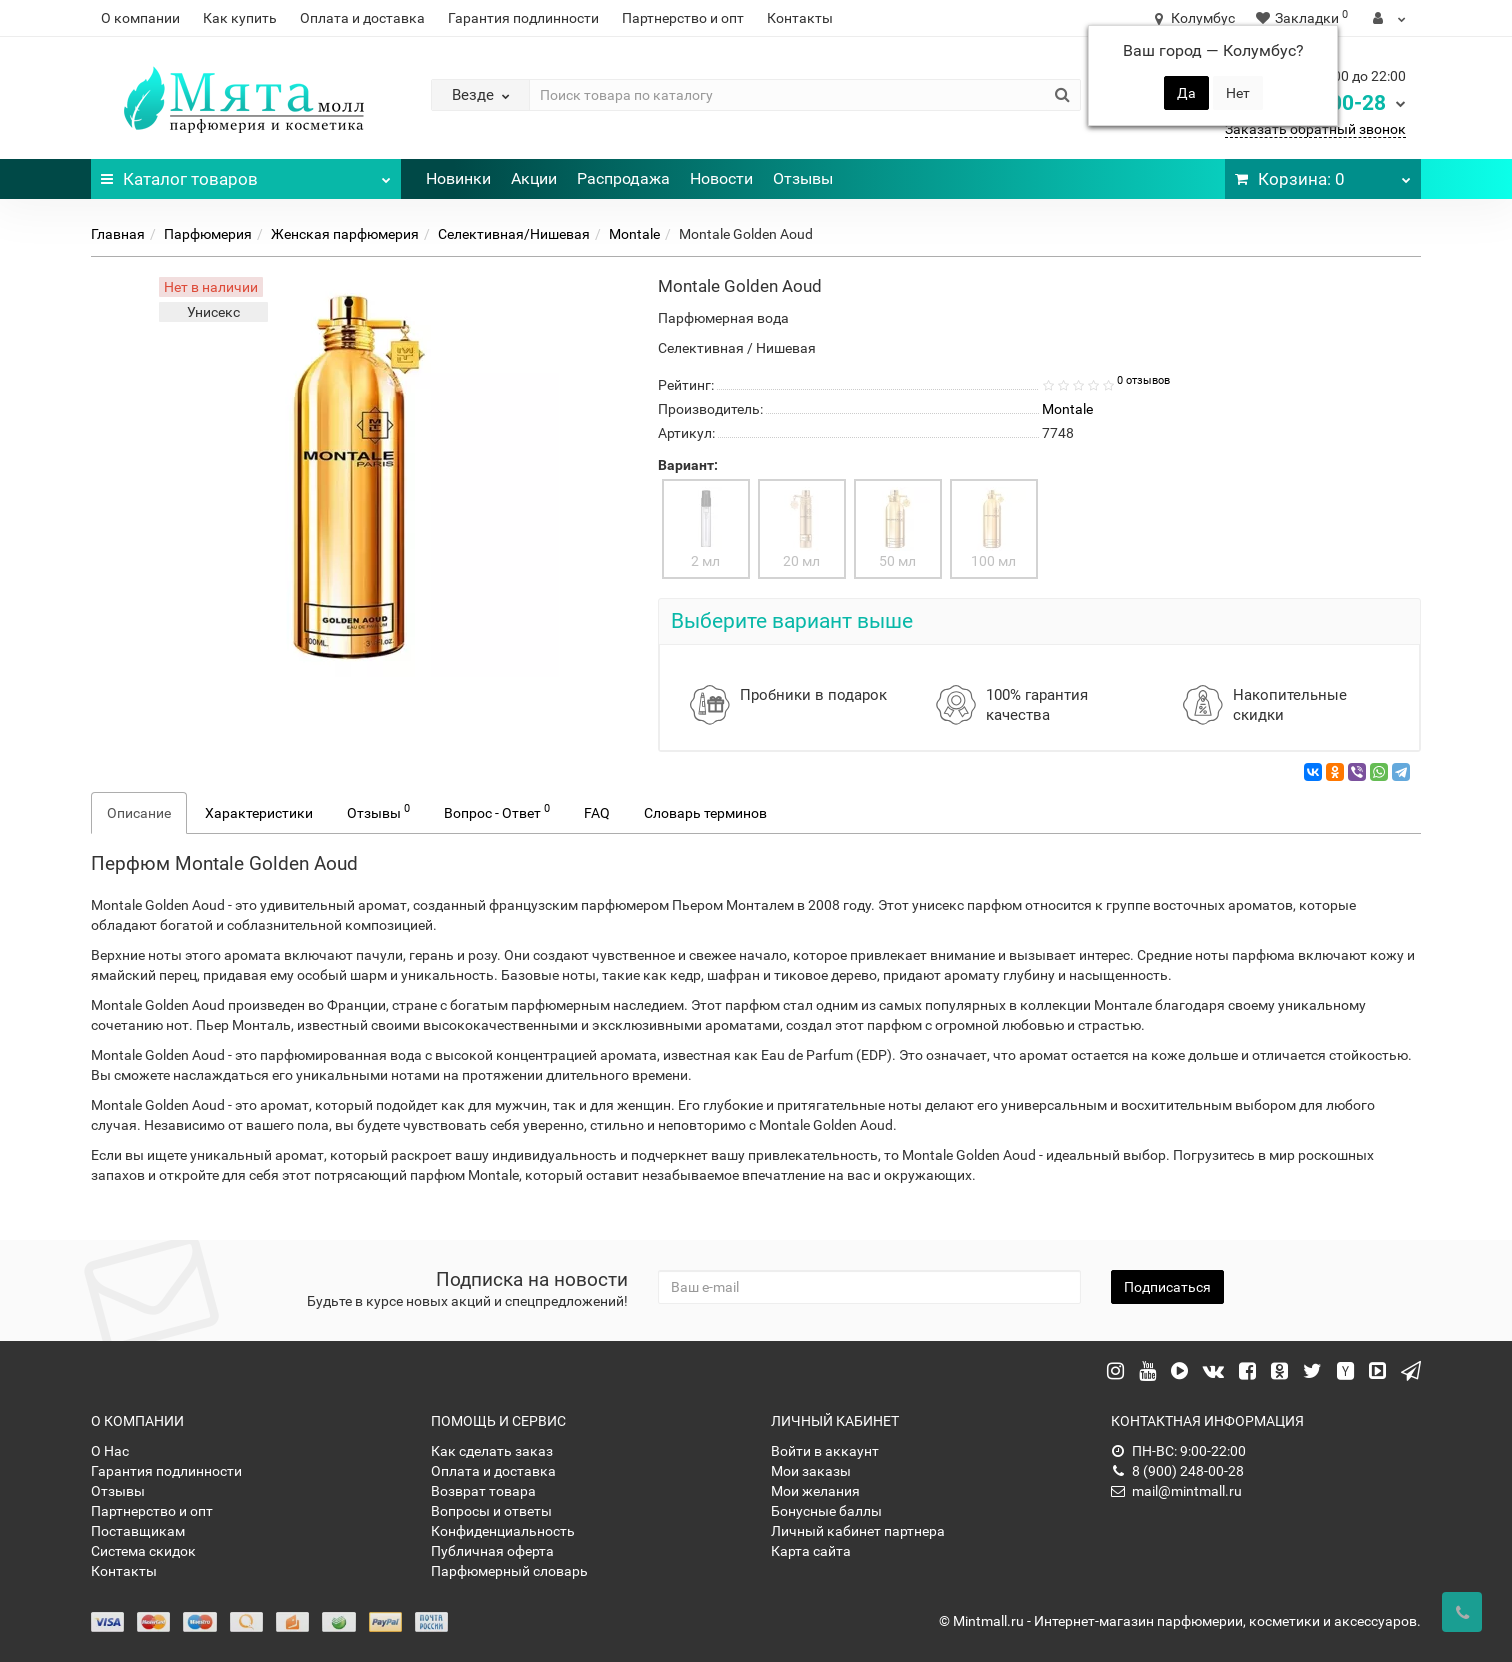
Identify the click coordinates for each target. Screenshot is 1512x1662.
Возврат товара (483, 1491)
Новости (721, 178)
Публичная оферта (492, 1551)
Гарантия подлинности (523, 18)
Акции (534, 178)
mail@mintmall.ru (1176, 1491)
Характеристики (259, 813)
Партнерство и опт (683, 18)
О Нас (110, 1451)
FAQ (597, 813)
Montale (634, 234)
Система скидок (143, 1551)
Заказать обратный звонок (1315, 129)
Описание (139, 813)
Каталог (246, 174)
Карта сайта (811, 1551)
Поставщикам (138, 1531)
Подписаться (1167, 1287)
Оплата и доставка (362, 18)
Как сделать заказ (492, 1451)
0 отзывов (1143, 380)
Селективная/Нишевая (514, 234)
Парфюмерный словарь (509, 1571)
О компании (140, 18)
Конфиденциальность (503, 1531)
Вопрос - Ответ (497, 811)
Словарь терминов (705, 813)
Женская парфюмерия (345, 234)
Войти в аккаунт (825, 1451)
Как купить (240, 18)
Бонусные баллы (826, 1511)
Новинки (458, 178)
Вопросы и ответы (491, 1511)
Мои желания (815, 1491)
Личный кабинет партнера (858, 1531)
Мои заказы (811, 1471)
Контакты (800, 18)
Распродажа (623, 178)
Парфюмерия (208, 234)
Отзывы (803, 178)
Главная (118, 234)
